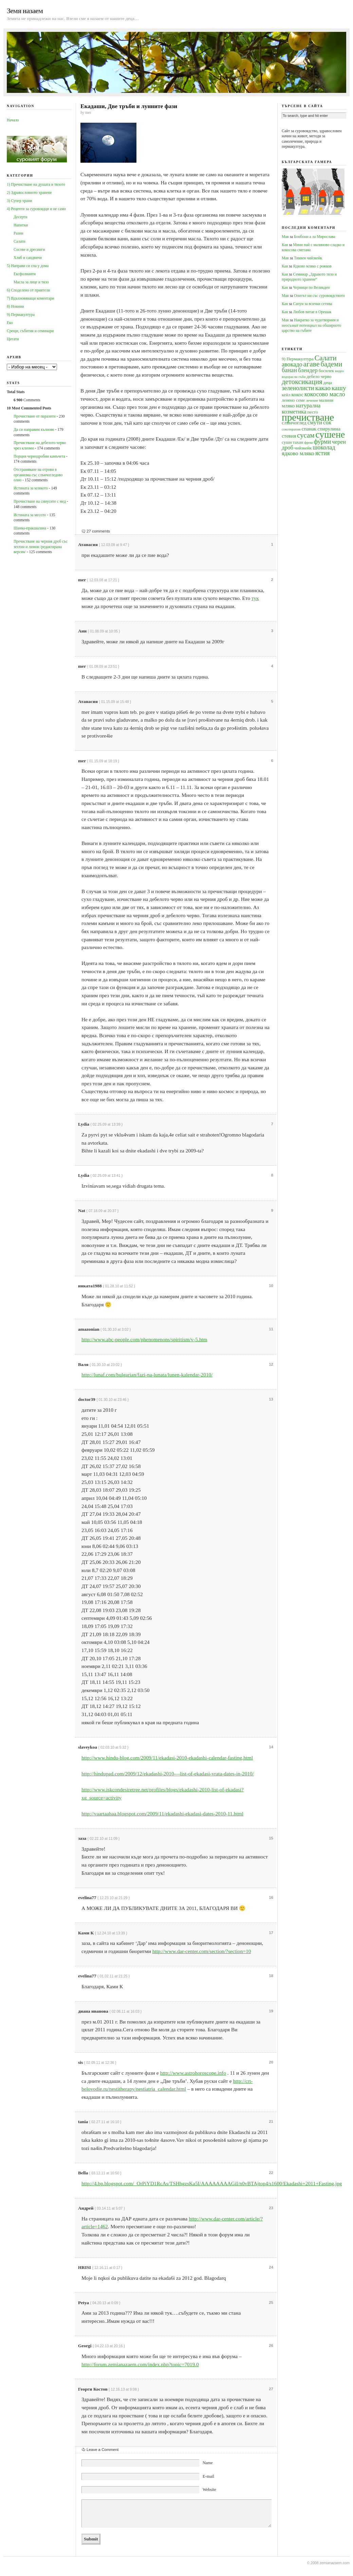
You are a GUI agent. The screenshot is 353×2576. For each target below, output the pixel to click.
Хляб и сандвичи (28, 258)
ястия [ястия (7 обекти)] (322, 453)
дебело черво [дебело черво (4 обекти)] (318, 376)
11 (271, 1329)
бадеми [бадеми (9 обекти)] (331, 364)
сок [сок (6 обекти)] (327, 422)
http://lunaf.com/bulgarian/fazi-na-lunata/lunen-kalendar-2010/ (147, 1374)
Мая (285, 237)
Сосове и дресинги (29, 249)
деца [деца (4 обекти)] (327, 382)
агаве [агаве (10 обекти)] (311, 364)
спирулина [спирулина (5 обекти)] (328, 428)
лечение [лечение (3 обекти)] (312, 400)
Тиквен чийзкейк (308, 258)
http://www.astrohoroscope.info (193, 2073)
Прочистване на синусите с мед (40, 501)
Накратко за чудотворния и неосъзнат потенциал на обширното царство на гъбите (311, 325)
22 (271, 2173)
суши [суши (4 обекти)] (287, 442)
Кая (285, 245)
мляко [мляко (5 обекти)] (288, 405)
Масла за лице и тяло (31, 282)
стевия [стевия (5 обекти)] (289, 436)
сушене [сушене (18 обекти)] (330, 434)
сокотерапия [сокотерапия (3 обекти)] (291, 429)
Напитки (21, 225)
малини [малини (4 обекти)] (326, 400)
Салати (19, 241)
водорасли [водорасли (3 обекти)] (290, 377)
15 (271, 1838)
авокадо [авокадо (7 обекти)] (292, 364)
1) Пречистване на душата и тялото (36, 184)
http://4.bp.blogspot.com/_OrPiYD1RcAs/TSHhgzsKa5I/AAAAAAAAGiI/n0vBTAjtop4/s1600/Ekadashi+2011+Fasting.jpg (211, 2183)
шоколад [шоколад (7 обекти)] (324, 447)
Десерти (20, 217)
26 (271, 2345)
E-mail (208, 2476)
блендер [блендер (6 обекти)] (308, 370)
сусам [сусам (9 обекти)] (305, 435)
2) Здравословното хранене (29, 192)
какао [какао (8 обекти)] (323, 387)
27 (271, 2389)
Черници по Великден (311, 287)
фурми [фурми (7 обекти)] (322, 441)
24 (271, 2267)
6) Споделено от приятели (28, 290)
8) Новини (15, 306)
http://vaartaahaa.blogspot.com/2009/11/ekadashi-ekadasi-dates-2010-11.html (162, 1813)
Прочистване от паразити (35, 416)
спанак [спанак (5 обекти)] (308, 428)
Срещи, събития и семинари (30, 331)
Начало (13, 120)
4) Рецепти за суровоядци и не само (36, 209)
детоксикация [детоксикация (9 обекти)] (302, 381)
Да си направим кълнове (34, 429)
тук (255, 598)
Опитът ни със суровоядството (319, 296)
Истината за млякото (31, 488)
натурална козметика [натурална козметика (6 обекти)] (301, 408)
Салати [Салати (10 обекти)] (325, 358)
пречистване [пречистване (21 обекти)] (308, 417)
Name (208, 2462)
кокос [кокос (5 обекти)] (297, 394)
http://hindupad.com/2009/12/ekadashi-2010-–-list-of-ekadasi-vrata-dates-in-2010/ (167, 1773)
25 (271, 2302)
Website (209, 2489)
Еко (10, 323)
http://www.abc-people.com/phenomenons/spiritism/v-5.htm (144, 1339)
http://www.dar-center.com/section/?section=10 (201, 1951)
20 (271, 2062)
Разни (18, 233)
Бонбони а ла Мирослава (314, 237)
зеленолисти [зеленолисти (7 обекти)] (298, 388)
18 (271, 1976)
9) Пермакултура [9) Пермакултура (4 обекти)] (298, 358)
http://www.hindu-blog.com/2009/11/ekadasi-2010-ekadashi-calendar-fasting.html (167, 1757)
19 (271, 2011)
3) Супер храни (19, 201)
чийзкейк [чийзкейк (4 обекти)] (303, 447)
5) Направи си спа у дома (28, 266)
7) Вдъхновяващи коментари (30, 298)
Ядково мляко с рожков (312, 266)
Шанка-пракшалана (30, 528)
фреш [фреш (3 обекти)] (308, 442)
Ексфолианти (25, 274)
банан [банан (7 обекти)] (289, 370)
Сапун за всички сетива (312, 304)
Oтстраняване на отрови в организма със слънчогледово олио (38, 474)
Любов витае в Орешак (312, 312)
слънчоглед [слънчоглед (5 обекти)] (294, 422)
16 (271, 1897)
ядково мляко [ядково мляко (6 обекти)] (298, 453)
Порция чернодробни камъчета (39, 456)
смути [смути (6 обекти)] (315, 422)
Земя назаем (25, 11)
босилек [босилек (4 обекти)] (326, 370)
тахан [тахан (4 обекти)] (298, 442)
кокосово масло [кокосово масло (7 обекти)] (324, 394)
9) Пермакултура (21, 315)
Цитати (13, 339)
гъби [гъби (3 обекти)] (301, 377)
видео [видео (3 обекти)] (339, 371)
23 (271, 2208)
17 (271, 1933)
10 (271, 1286)
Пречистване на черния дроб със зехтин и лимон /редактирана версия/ (41, 546)
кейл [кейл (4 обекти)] (286, 394)
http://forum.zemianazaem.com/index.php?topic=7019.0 (140, 2364)
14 (271, 1747)
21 (271, 2121)
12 (271, 1364)
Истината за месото (30, 515)
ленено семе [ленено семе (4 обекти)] (293, 400)
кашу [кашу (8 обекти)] (339, 387)
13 (271, 1399)
